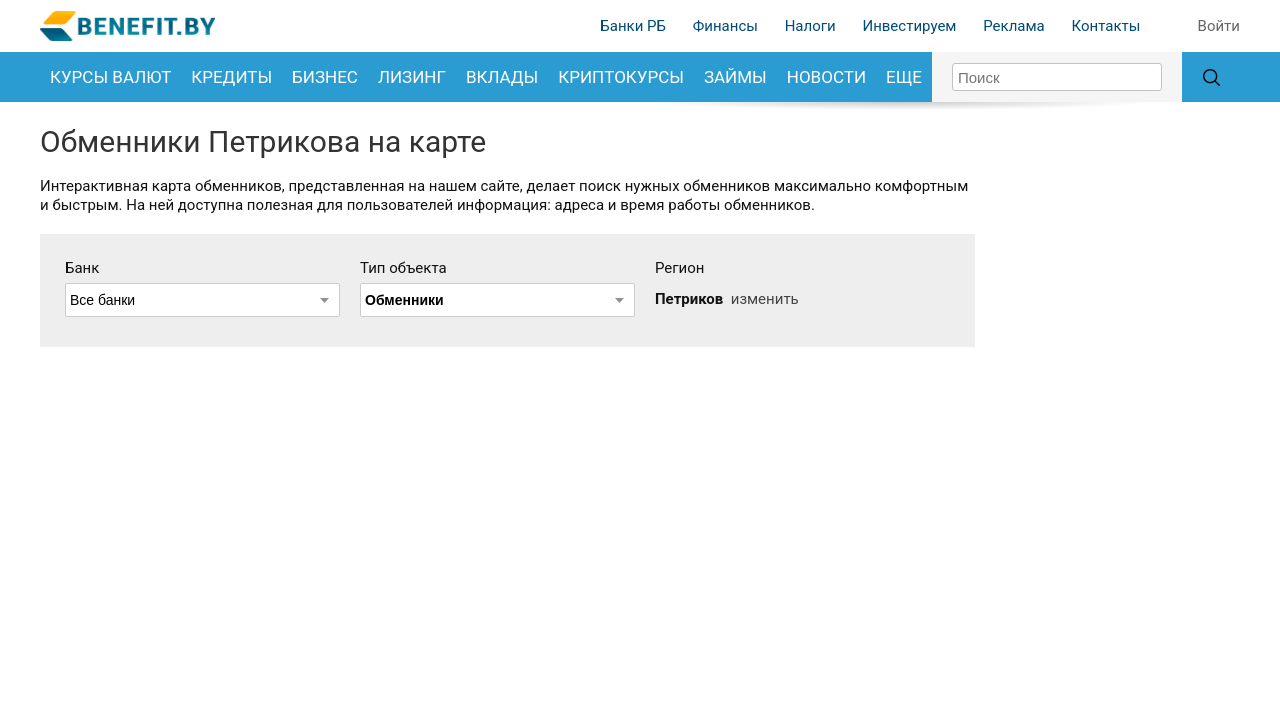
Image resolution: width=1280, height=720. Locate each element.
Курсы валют (110, 77)
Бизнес (325, 77)
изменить (765, 299)
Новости (826, 77)
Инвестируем (909, 26)
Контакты (1105, 26)
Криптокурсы (621, 77)
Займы (735, 77)
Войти (1219, 26)
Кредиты (231, 77)
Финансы (725, 26)
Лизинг (412, 77)
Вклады (502, 77)
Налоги (810, 26)
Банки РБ (633, 26)
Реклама (1014, 26)
